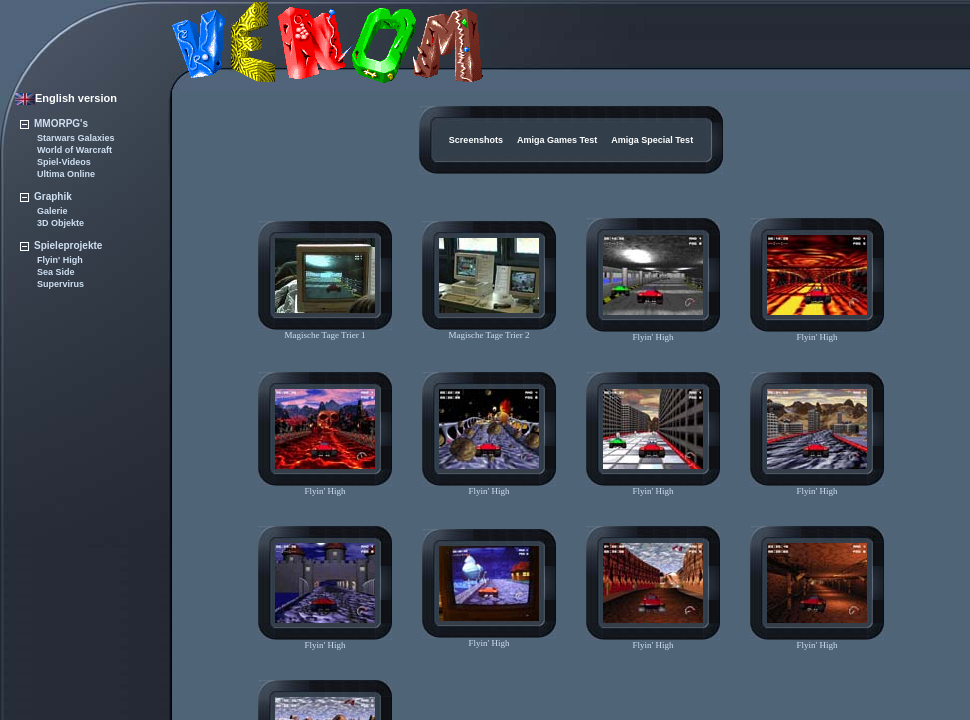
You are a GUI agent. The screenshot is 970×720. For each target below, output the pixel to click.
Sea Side (56, 272)
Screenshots (476, 140)
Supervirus (60, 284)
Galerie (52, 211)
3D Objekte (60, 223)
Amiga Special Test (652, 140)
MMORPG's (54, 123)
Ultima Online (66, 174)
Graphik (46, 196)
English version (66, 98)
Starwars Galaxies (76, 138)
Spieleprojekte (61, 245)
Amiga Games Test (557, 140)
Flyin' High (60, 260)
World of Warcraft (74, 150)
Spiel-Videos (64, 162)
